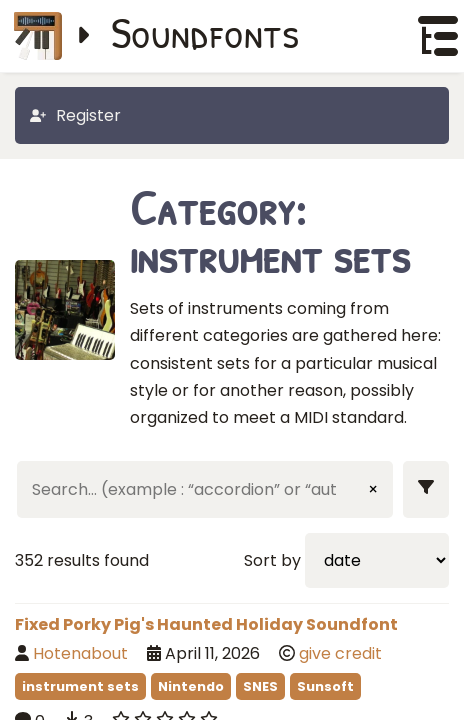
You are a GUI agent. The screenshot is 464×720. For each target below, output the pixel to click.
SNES (260, 686)
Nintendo (191, 686)
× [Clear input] (373, 489)
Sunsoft (325, 686)
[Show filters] (426, 489)
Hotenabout (80, 653)
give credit (340, 653)
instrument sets (80, 686)
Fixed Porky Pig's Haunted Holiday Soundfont (206, 624)
